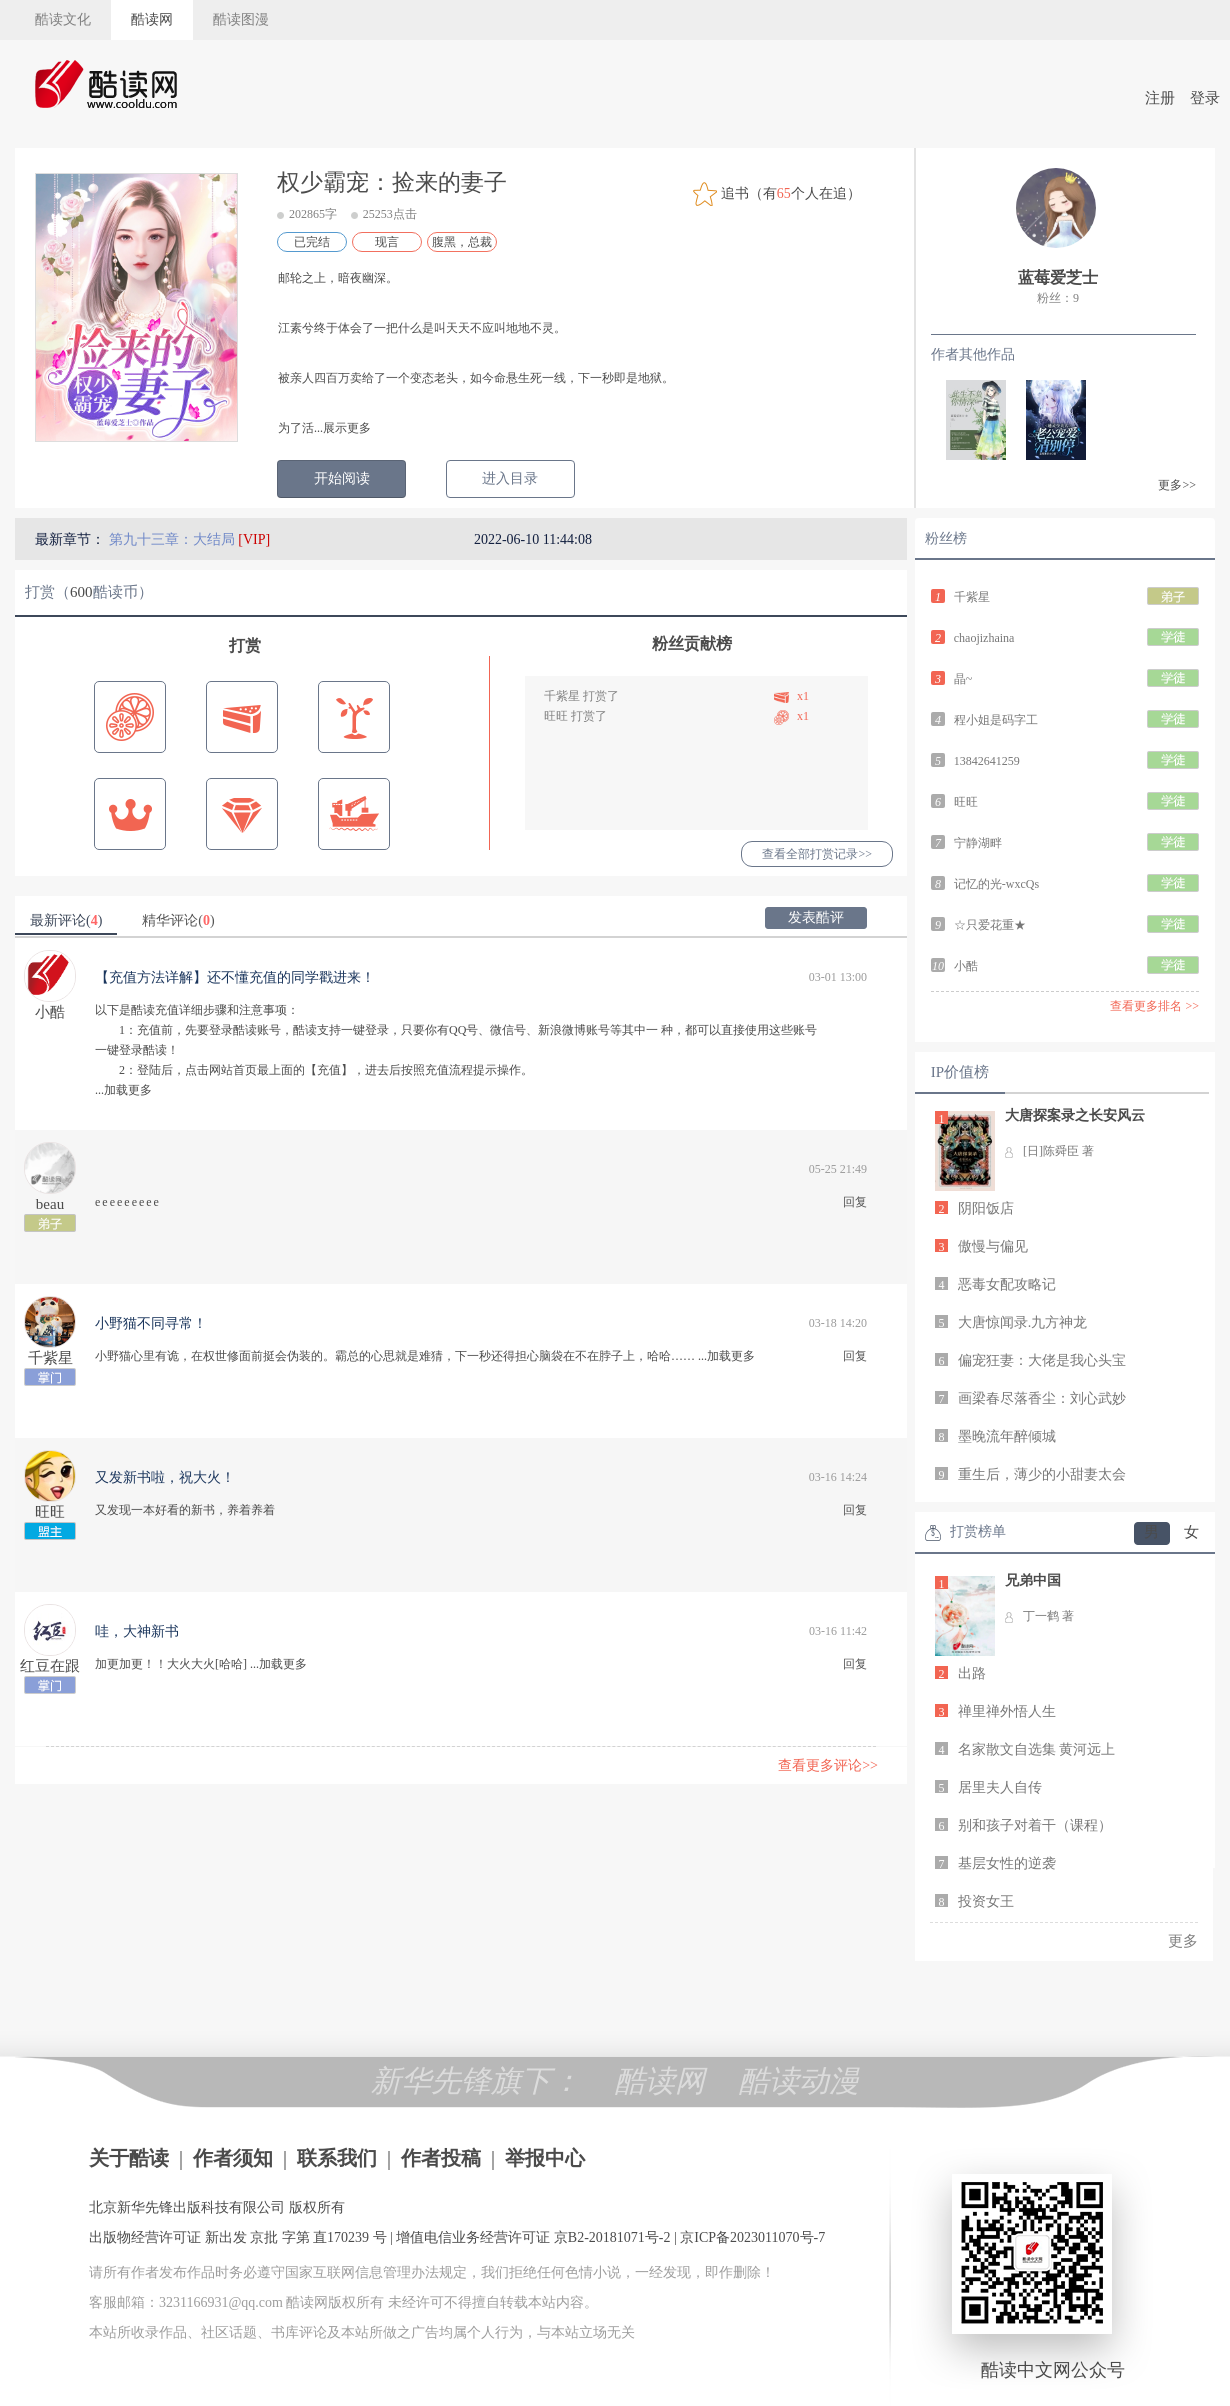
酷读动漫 (799, 2080)
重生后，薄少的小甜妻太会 (1042, 1474)
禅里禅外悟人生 (1007, 1711)
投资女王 (986, 1901)
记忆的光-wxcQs (996, 884)
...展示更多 (342, 428)
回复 (855, 1202)
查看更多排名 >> (1154, 1006)
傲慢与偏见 (993, 1246)
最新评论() (66, 920)
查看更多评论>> (828, 1765)
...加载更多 (123, 1090)
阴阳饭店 (986, 1208)
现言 (387, 242)
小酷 (50, 1012)
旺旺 (556, 716)
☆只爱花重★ (990, 925)
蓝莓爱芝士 (1058, 277)
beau (50, 1204)
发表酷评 (816, 917)
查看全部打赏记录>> (817, 854)
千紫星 (562, 696)
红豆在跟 (50, 1666)
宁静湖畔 (978, 843)
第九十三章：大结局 (174, 539)
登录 (1205, 98)
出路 (972, 1673)
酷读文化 (63, 19)
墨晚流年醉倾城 (1007, 1436)
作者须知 (233, 2158)
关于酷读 (129, 2158)
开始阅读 (342, 478)
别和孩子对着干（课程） (1035, 1825)
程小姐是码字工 (996, 720)
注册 (1160, 98)
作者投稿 (441, 2158)
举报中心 (545, 2158)
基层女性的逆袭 (1007, 1863)
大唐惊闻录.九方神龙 (1023, 1322)
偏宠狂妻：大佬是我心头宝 (1042, 1360)
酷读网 (152, 19)
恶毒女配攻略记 (1007, 1284)
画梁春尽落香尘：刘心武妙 (1042, 1398)
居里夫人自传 (1000, 1787)
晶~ (963, 679)
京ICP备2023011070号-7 (752, 2237)
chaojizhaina (984, 638)
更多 (1183, 1941)
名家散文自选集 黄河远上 (1037, 1749)
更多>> (1177, 485)
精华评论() (178, 920)
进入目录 (510, 478)
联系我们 (337, 2158)
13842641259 (987, 761)
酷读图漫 (241, 19)
